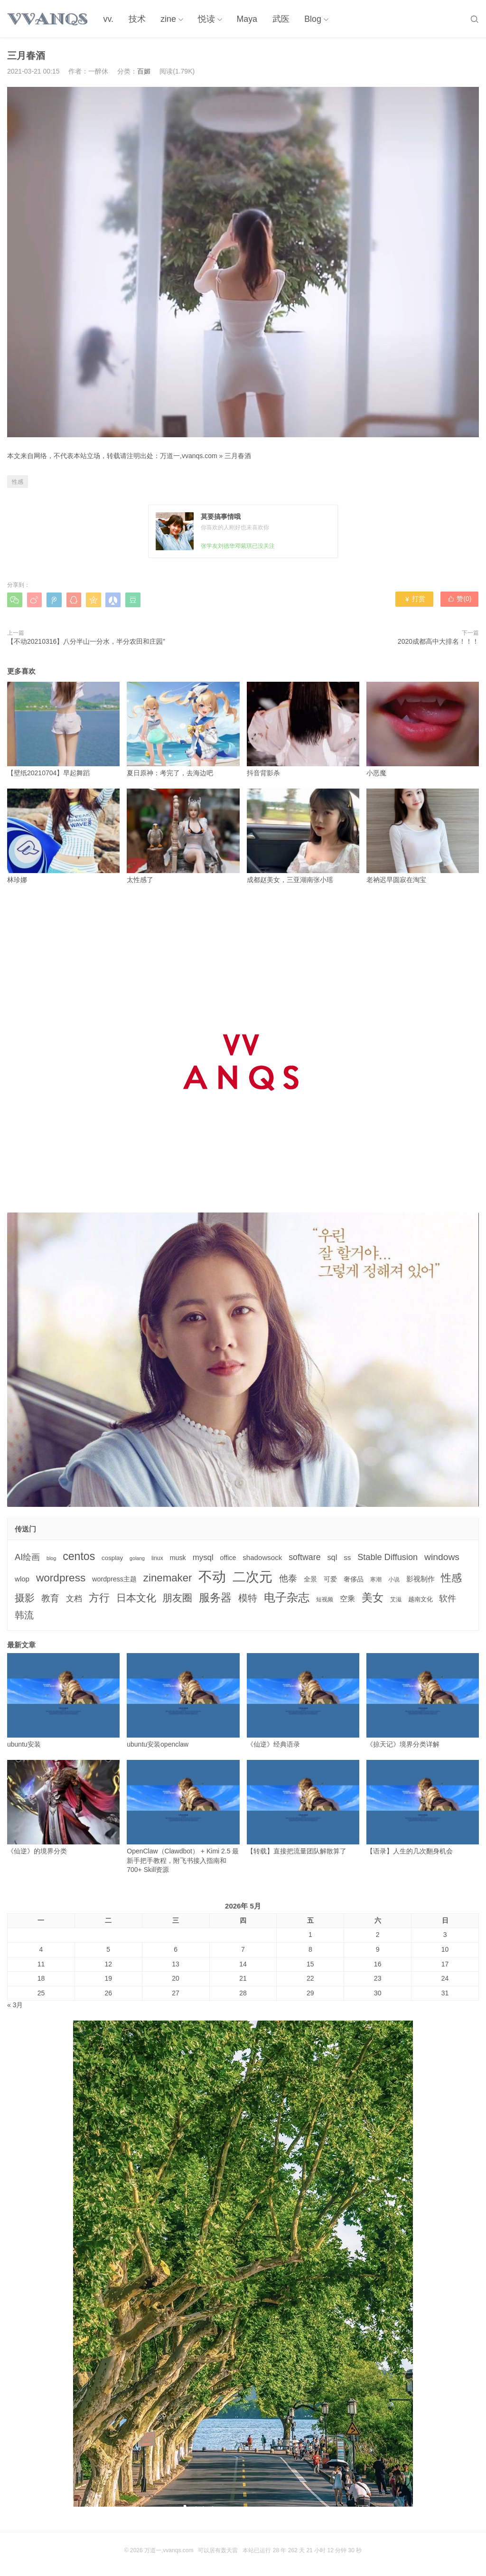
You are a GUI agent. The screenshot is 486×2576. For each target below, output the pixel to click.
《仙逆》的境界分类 (63, 1807)
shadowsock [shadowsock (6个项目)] (262, 1557)
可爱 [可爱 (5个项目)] (330, 1579)
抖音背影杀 (303, 729)
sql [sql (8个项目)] (332, 1557)
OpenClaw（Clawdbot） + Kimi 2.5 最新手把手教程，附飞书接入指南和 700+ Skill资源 (183, 1816)
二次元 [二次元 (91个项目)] (252, 1576)
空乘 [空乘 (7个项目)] (347, 1599)
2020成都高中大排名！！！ (438, 641)
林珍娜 (63, 836)
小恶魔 (422, 729)
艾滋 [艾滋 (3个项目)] (396, 1599)
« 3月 (15, 2005)
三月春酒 (237, 456)
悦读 (204, 19)
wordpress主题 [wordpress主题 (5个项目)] (114, 1579)
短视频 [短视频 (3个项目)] (324, 1599)
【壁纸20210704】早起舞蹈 (63, 729)
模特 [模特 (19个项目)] (247, 1597)
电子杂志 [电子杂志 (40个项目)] (286, 1597)
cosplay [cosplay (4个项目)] (112, 1557)
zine (166, 19)
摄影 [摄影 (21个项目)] (25, 1597)
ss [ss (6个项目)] (347, 1557)
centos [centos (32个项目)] (79, 1556)
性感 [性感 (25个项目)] (451, 1578)
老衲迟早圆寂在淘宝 (422, 836)
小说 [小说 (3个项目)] (394, 1579)
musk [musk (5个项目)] (178, 1557)
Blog (309, 19)
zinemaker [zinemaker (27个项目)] (167, 1578)
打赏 (414, 599)
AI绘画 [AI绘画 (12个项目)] (27, 1557)
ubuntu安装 (63, 1700)
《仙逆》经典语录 (303, 1700)
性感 (17, 482)
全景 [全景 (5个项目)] (310, 1579)
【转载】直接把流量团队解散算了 (303, 1807)
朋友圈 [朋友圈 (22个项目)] (177, 1597)
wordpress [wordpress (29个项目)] (60, 1578)
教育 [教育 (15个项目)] (50, 1598)
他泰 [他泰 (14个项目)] (288, 1578)
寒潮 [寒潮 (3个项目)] (376, 1579)
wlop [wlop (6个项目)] (22, 1579)
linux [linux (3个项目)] (157, 1558)
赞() (460, 599)
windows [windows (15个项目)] (441, 1557)
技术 (135, 19)
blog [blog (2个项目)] (51, 1558)
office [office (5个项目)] (228, 1557)
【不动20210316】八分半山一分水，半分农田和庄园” (86, 641)
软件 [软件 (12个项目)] (447, 1598)
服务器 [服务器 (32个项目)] (215, 1597)
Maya (244, 19)
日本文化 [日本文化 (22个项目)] (136, 1597)
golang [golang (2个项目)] (137, 1558)
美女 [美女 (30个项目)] (372, 1597)
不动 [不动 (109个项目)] (212, 1576)
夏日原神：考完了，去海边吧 (183, 729)
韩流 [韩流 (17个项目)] (24, 1615)
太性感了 (183, 836)
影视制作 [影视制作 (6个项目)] (420, 1579)
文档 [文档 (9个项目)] (74, 1598)
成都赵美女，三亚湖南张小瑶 (303, 836)
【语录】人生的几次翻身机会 (422, 1807)
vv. (108, 19)
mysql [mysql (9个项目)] (203, 1557)
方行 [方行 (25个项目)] (99, 1598)
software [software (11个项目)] (304, 1557)
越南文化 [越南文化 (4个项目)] (420, 1599)
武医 (277, 19)
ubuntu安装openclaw (183, 1700)
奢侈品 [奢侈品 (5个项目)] (354, 1579)
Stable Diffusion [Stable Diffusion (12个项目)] (387, 1557)
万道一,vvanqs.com (188, 456)
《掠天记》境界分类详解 (422, 1700)
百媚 (143, 71)
